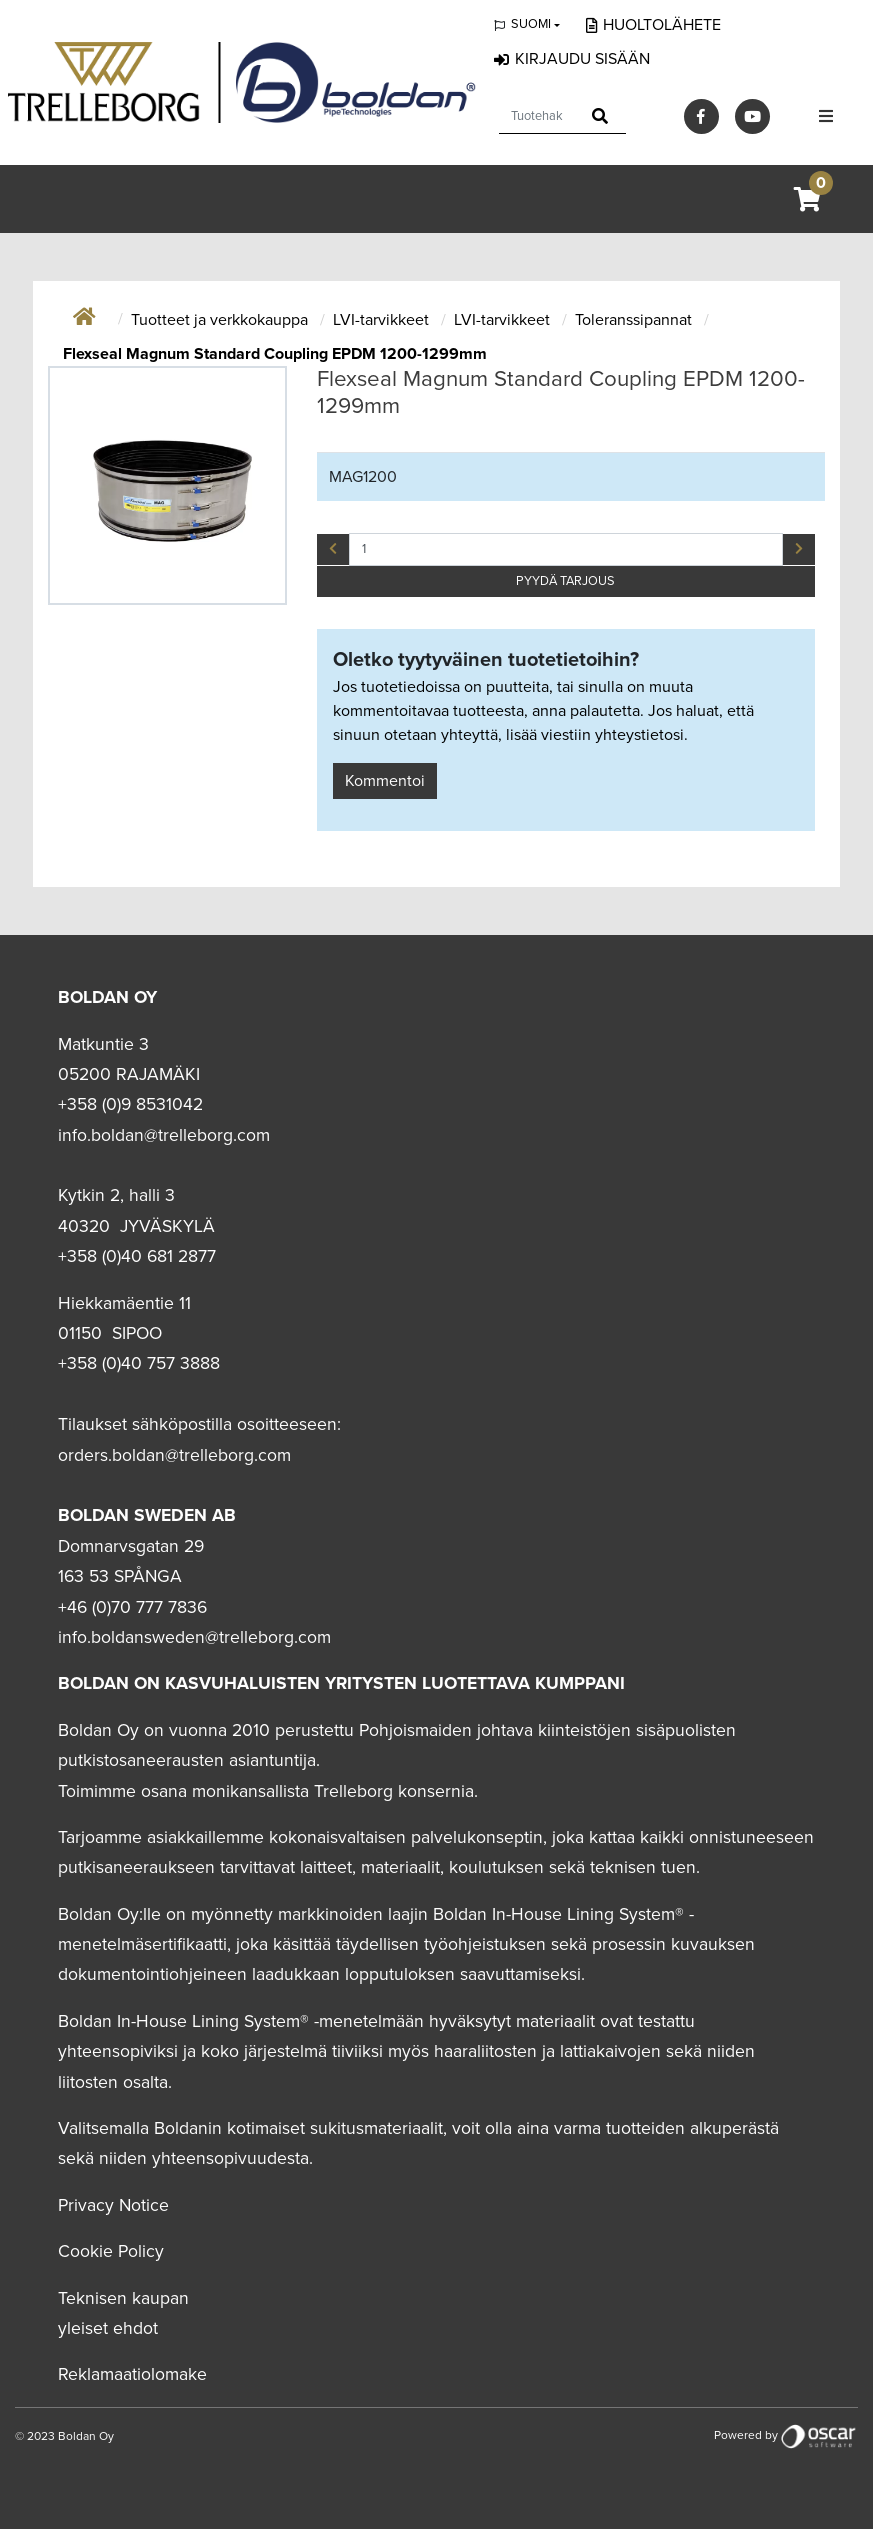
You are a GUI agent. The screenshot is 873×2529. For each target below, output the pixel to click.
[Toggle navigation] (826, 116)
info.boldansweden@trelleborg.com (194, 1637)
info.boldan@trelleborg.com (164, 1135)
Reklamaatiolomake (132, 2374)
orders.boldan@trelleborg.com (174, 1455)
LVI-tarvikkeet (383, 320)
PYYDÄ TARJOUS (565, 581)
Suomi (531, 24)
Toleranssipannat (635, 320)
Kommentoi (385, 781)
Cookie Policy (111, 2251)
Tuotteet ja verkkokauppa (221, 320)
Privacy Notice (113, 2205)
